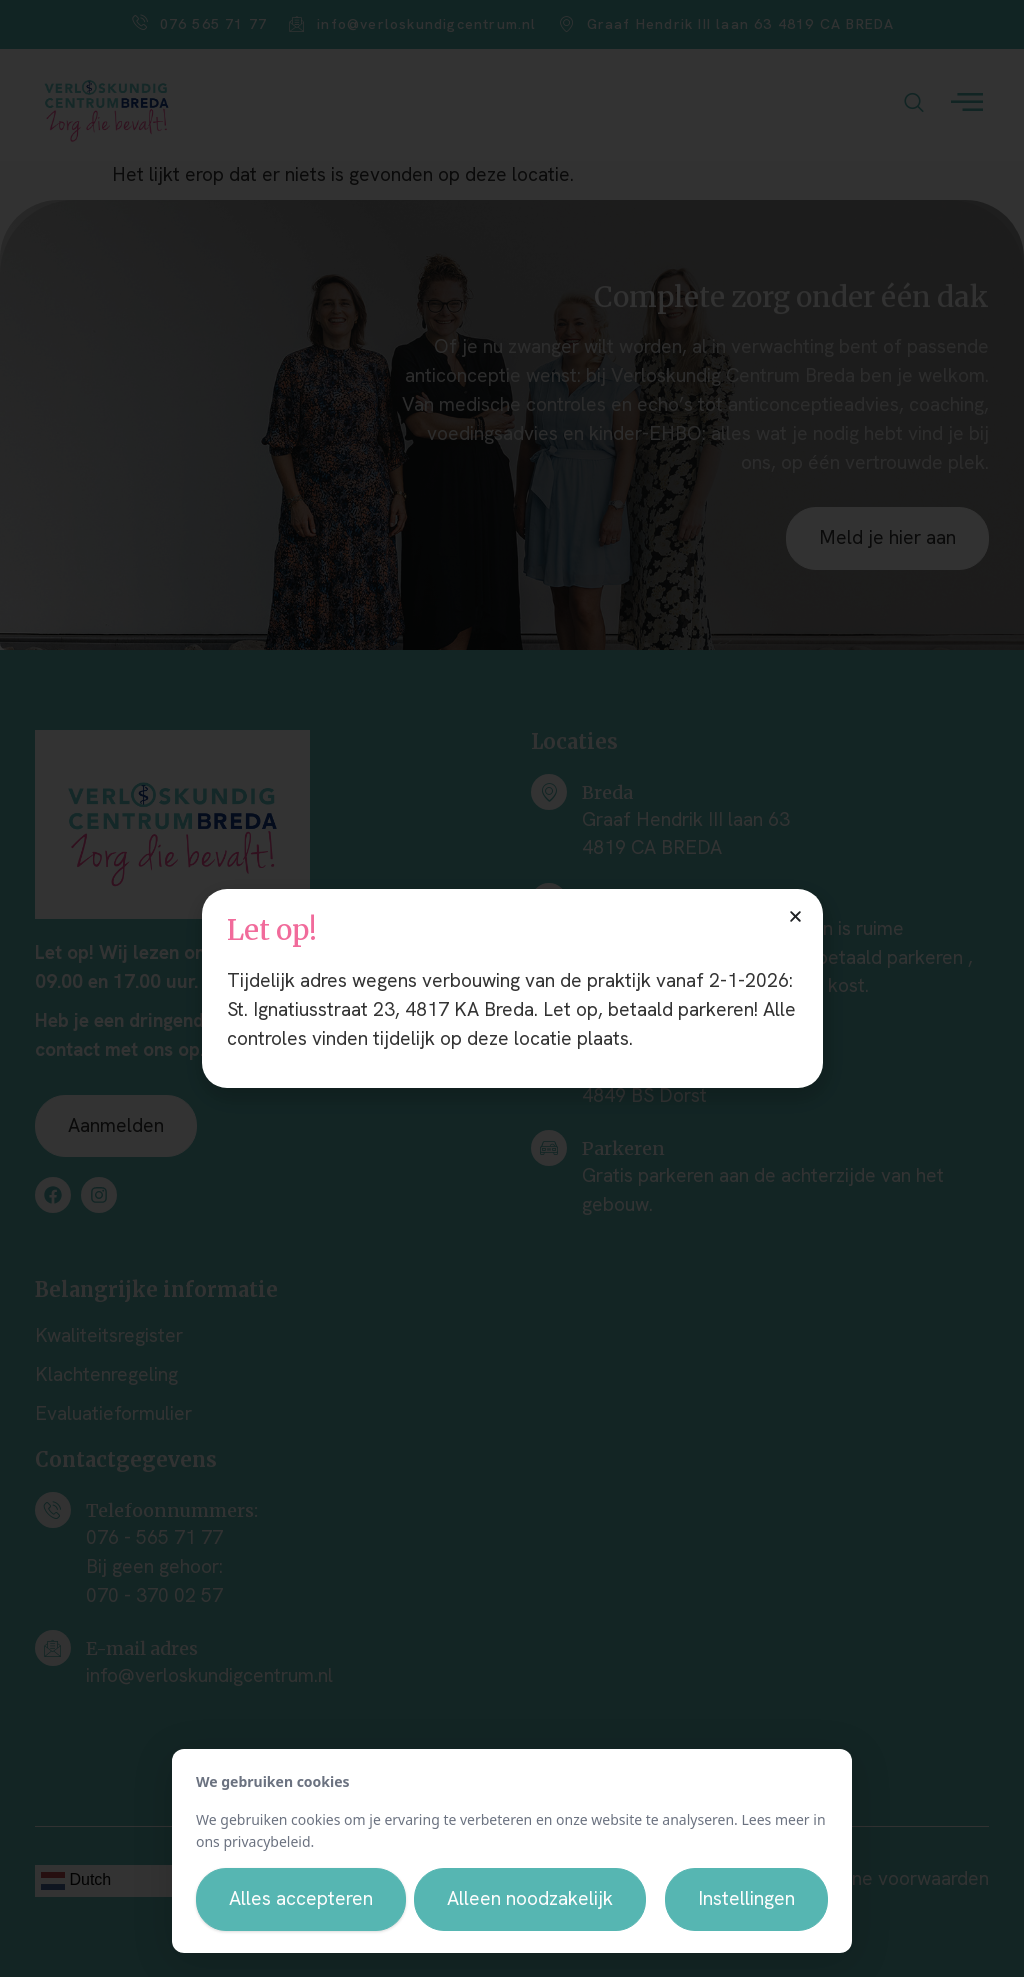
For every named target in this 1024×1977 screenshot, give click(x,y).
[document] (512, 988)
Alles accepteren (301, 1898)
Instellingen (746, 1898)
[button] (795, 916)
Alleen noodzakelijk (530, 1898)
